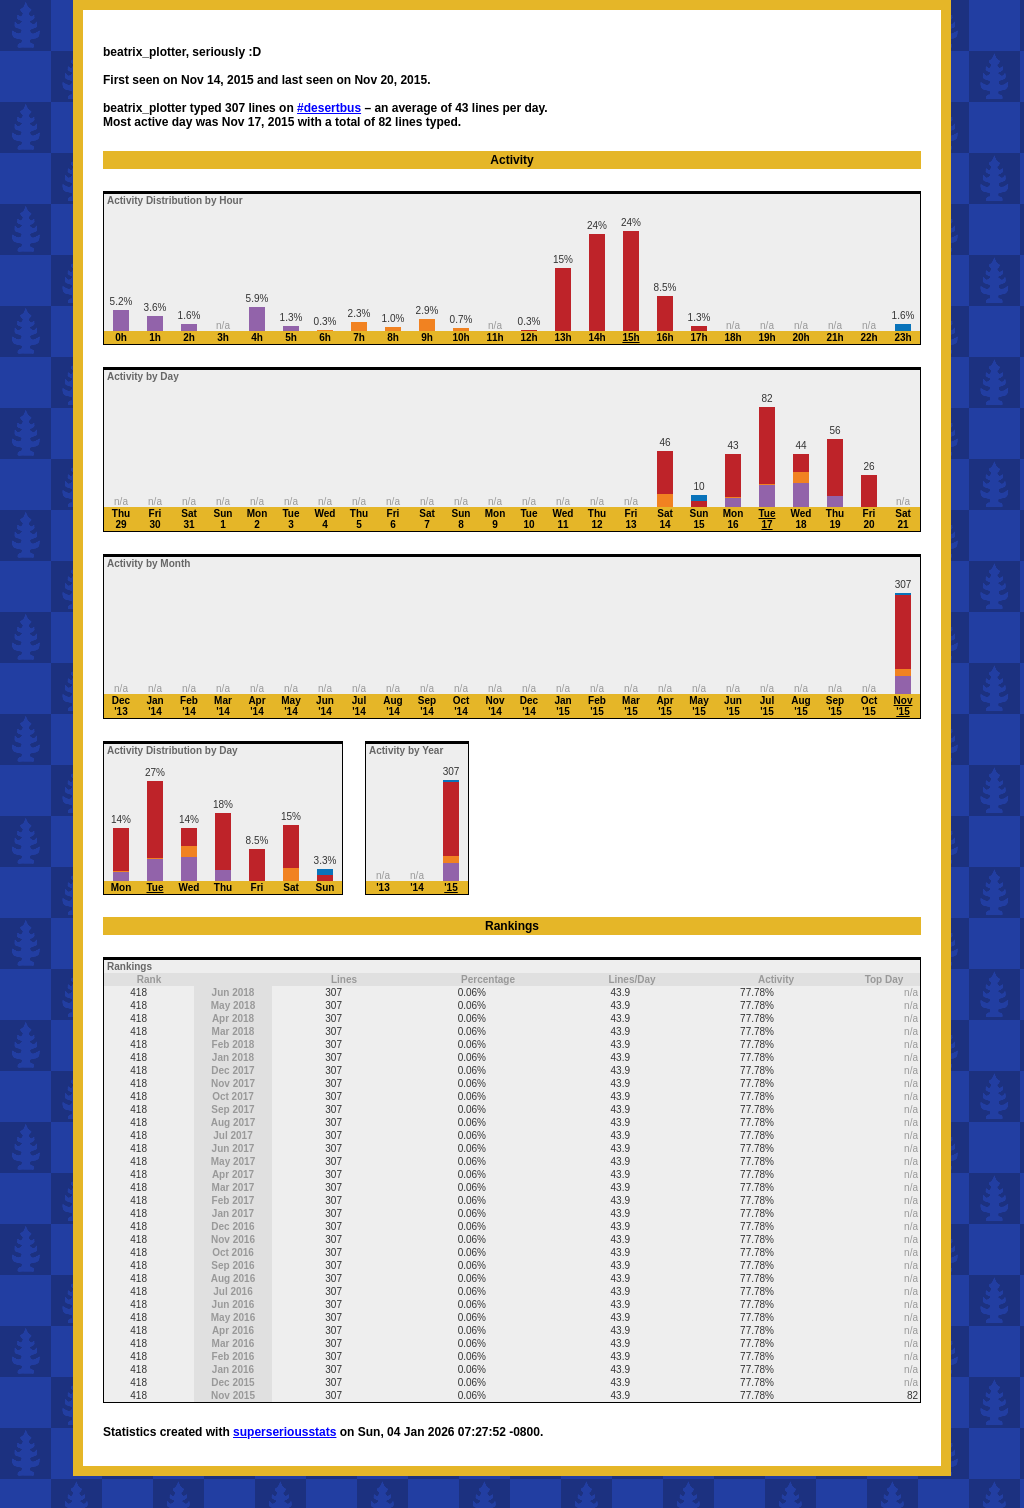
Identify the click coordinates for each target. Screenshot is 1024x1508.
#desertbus (329, 108)
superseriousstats (284, 1432)
